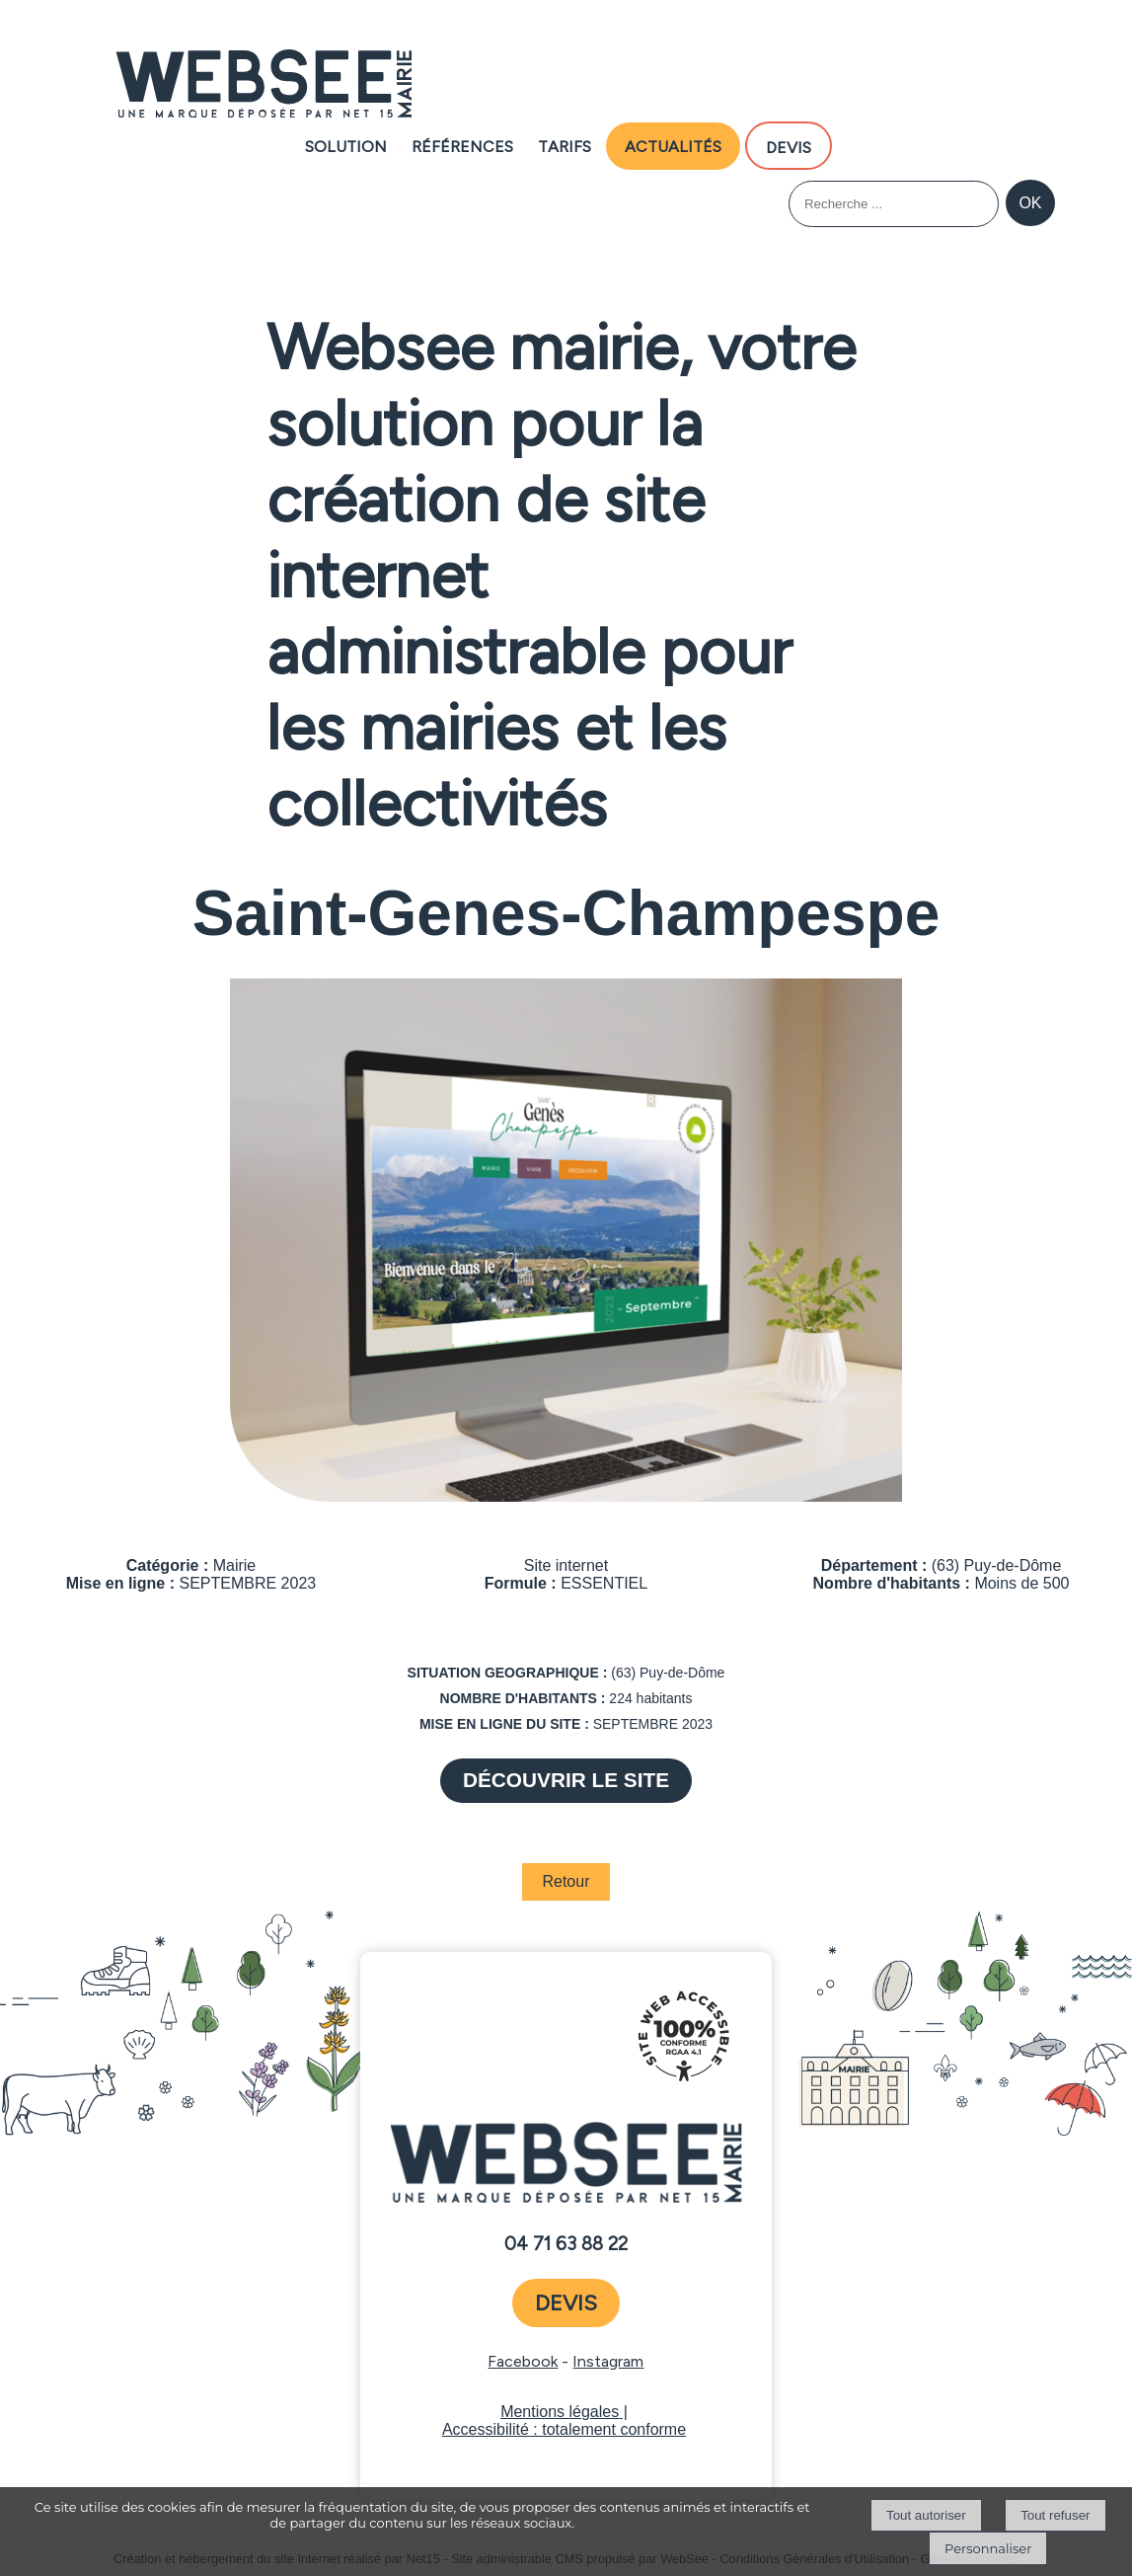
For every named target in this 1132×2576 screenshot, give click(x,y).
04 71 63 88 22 (566, 2244)
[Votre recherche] (894, 204)
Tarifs (564, 144)
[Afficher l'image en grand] (566, 1496)
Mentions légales (559, 2411)
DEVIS (788, 145)
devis (566, 2303)
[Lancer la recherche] (1030, 203)
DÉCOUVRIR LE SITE (566, 1779)
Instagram (607, 2361)
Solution (346, 144)
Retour (565, 1881)
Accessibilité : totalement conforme (564, 2429)
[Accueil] (263, 85)
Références (462, 144)
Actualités (673, 144)
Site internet (566, 1565)
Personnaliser (987, 2548)
